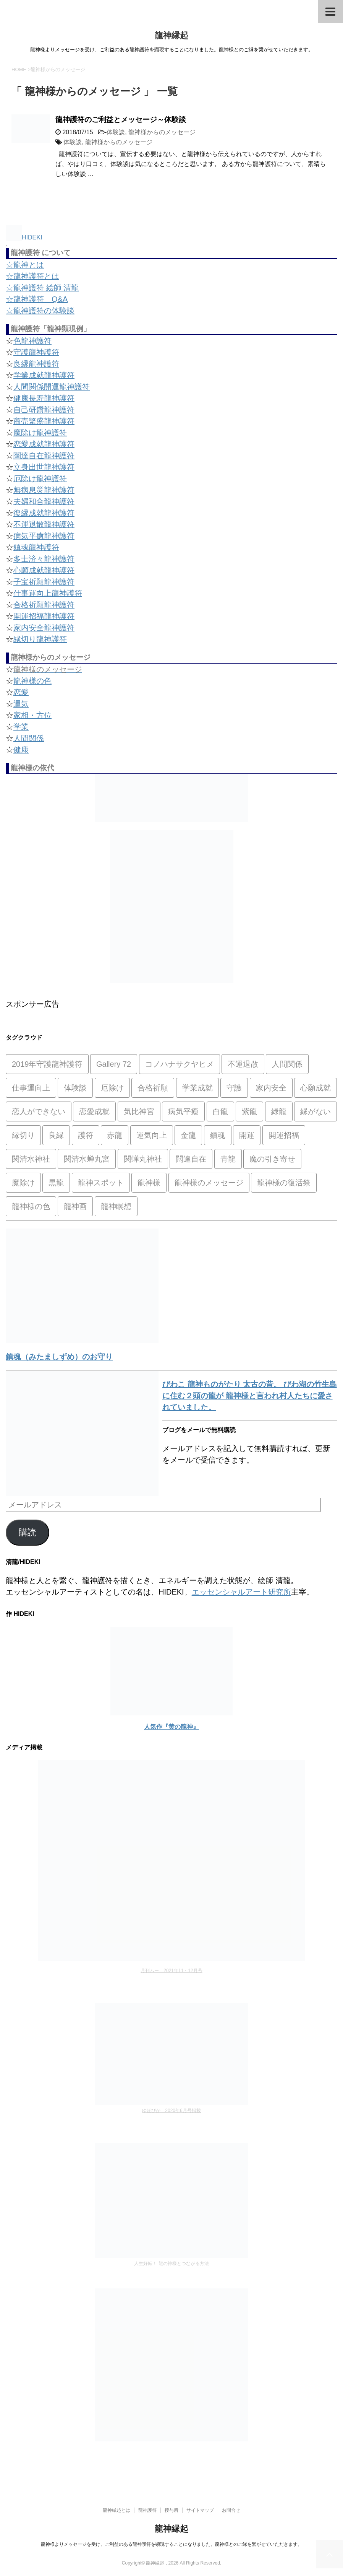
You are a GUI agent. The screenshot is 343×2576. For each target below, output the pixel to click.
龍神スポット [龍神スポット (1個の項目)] (101, 1182)
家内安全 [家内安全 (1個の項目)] (271, 1088)
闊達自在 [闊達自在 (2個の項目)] (191, 1159)
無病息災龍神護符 (43, 490)
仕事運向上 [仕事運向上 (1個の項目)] (31, 1088)
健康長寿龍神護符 (43, 398)
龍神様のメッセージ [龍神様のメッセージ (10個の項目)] (209, 1182)
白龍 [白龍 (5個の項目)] (220, 1111)
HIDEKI (24, 237)
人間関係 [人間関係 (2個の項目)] (287, 1064)
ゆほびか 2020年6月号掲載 (171, 2110)
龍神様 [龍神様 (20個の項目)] (149, 1182)
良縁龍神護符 (36, 364)
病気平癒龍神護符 (43, 536)
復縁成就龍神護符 (43, 513)
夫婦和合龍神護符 (43, 501)
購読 (27, 1532)
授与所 (171, 2510)
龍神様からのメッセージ (162, 132)
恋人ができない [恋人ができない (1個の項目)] (38, 1111)
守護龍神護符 (36, 352)
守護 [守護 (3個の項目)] (234, 1088)
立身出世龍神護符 (43, 467)
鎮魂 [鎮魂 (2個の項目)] (217, 1135)
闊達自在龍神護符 (43, 455)
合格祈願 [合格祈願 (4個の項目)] (153, 1088)
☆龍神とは (25, 264)
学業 (21, 727)
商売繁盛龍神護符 (43, 421)
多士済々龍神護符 (43, 559)
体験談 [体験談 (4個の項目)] (75, 1088)
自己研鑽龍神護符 (43, 409)
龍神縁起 (171, 35)
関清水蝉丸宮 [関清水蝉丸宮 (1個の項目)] (87, 1159)
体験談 (116, 132)
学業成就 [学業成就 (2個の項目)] (197, 1088)
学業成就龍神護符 (43, 375)
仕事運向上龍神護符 (47, 593)
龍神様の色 (32, 681)
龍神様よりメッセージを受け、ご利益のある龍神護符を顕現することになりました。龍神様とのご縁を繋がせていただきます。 (171, 2544)
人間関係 (28, 738)
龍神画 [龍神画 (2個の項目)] (75, 1206)
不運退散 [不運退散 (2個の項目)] (243, 1064)
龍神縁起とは (116, 2510)
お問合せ (231, 2510)
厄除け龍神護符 (40, 478)
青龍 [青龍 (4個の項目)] (228, 1159)
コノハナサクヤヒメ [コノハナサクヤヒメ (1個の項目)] (179, 1064)
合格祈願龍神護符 (43, 604)
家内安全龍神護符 (43, 627)
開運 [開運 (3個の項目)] (246, 1135)
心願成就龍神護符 (43, 570)
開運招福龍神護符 (43, 616)
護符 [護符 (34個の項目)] (85, 1135)
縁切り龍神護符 (40, 639)
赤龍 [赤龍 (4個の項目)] (114, 1135)
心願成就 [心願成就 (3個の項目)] (315, 1088)
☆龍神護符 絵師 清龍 (42, 287)
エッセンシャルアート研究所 (241, 1592)
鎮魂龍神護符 (36, 547)
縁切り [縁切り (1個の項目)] (23, 1135)
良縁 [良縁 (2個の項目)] (56, 1135)
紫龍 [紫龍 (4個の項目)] (249, 1111)
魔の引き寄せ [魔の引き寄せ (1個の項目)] (272, 1159)
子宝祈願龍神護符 (43, 582)
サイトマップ (200, 2510)
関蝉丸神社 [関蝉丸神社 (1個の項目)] (143, 1159)
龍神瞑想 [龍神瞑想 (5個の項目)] (116, 1206)
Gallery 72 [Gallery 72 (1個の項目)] (113, 1064)
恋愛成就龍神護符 (43, 444)
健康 (21, 749)
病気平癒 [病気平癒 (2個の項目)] (183, 1111)
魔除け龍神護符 (40, 432)
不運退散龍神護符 (43, 524)
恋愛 (21, 692)
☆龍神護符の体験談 (40, 310)
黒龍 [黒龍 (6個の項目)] (56, 1182)
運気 (21, 704)
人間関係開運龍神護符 (51, 386)
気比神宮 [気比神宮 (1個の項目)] (139, 1111)
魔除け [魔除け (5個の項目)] (23, 1182)
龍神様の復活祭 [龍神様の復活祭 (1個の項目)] (284, 1182)
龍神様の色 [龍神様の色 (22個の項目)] (31, 1206)
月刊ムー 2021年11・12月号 (171, 1970)
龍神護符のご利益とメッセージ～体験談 (120, 120)
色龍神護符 (32, 341)
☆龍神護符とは (32, 276)
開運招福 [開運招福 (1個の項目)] (284, 1135)
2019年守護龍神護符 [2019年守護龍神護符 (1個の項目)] (47, 1064)
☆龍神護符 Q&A (37, 299)
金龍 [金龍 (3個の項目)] (188, 1135)
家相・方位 (32, 715)
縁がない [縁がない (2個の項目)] (315, 1111)
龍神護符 (147, 2510)
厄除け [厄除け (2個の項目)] (112, 1088)
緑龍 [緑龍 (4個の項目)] (278, 1111)
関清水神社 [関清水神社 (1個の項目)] (31, 1159)
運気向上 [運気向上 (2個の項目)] (151, 1135)
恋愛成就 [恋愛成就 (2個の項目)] (94, 1111)
